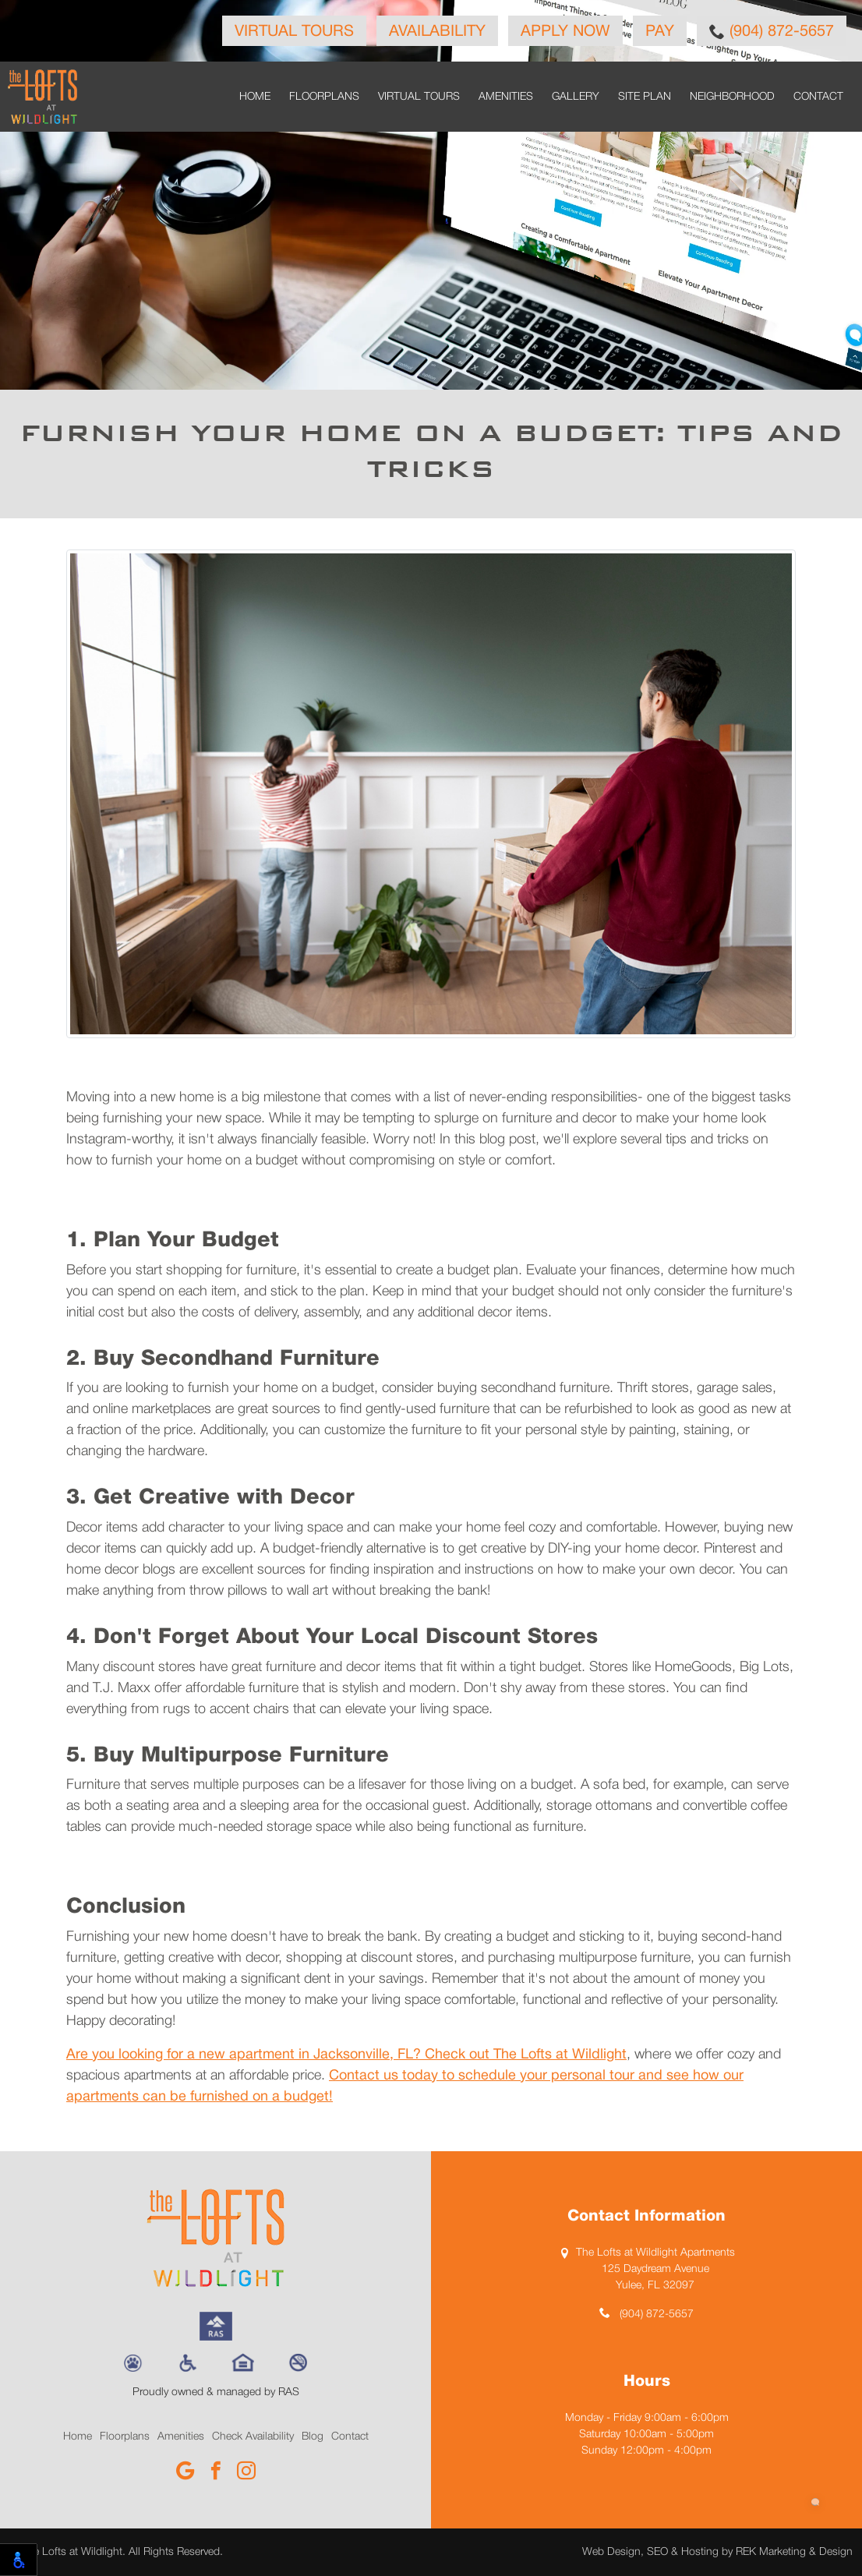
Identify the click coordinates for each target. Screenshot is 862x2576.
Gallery (575, 97)
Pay (659, 32)
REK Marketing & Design (794, 2552)
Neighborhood (732, 97)
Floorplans (324, 97)
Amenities (506, 97)
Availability (437, 32)
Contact (818, 97)
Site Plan (644, 97)
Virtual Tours (294, 32)
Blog (312, 2437)
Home (254, 97)
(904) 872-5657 (771, 31)
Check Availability (253, 2437)
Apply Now (565, 32)
